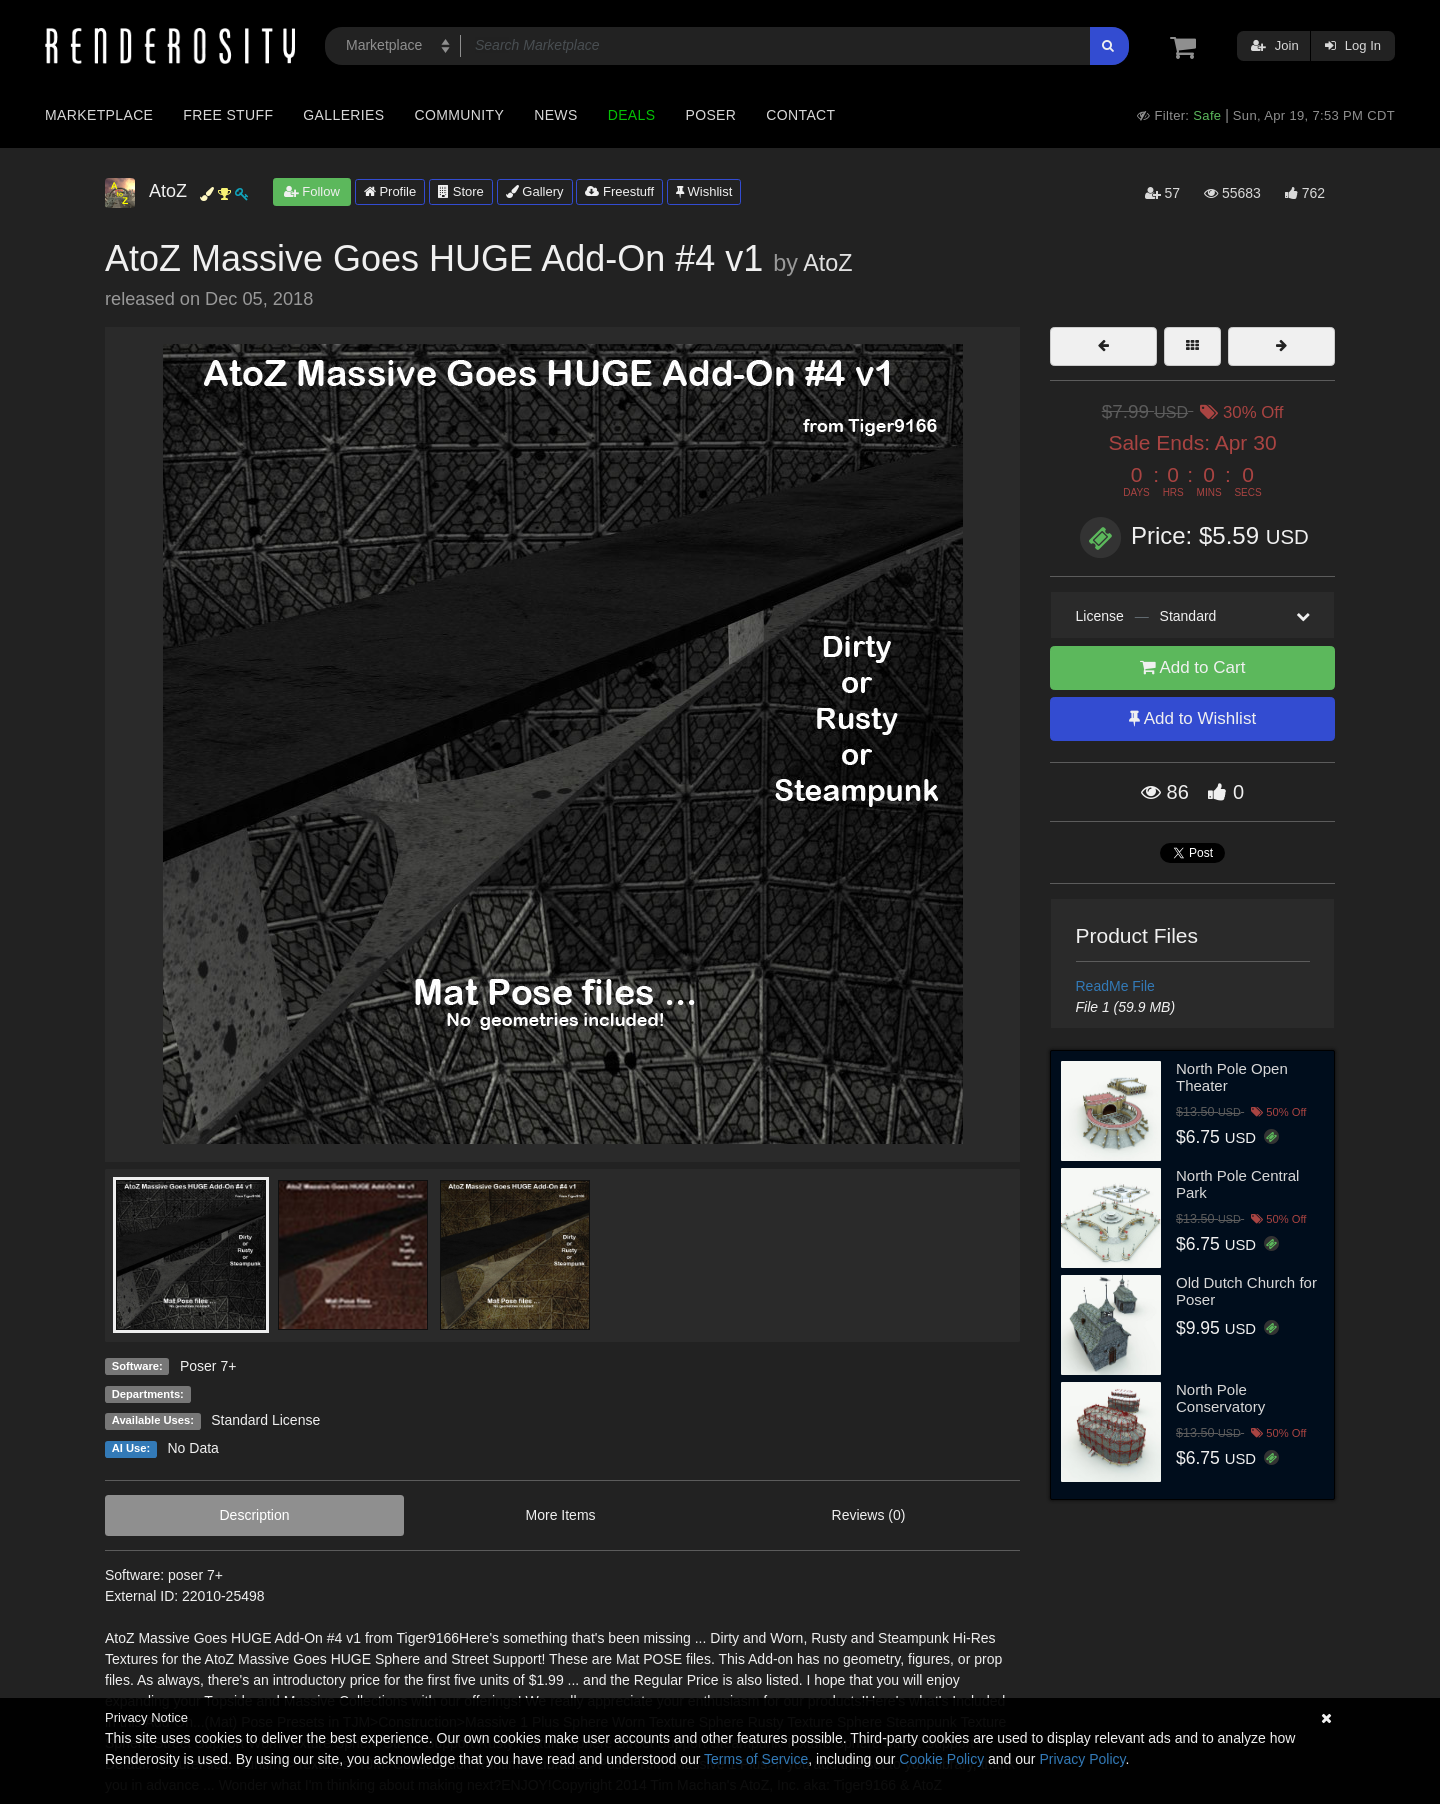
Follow (312, 191)
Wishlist (704, 191)
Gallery (535, 191)
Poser (710, 115)
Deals (632, 115)
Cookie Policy (941, 1759)
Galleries (343, 115)
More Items (561, 1515)
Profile (390, 191)
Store (461, 191)
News (555, 115)
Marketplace (99, 115)
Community (460, 115)
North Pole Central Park (1237, 1184)
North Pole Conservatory (1220, 1398)
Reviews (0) (869, 1515)
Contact (800, 115)
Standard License (265, 1420)
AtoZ (827, 263)
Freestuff (619, 191)
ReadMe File (1115, 986)
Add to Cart (1193, 667)
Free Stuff (228, 115)
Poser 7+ (208, 1366)
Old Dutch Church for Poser (1246, 1291)
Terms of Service (756, 1759)
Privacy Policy (1082, 1759)
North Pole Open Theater (1232, 1077)
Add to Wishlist (1192, 718)
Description (255, 1515)
